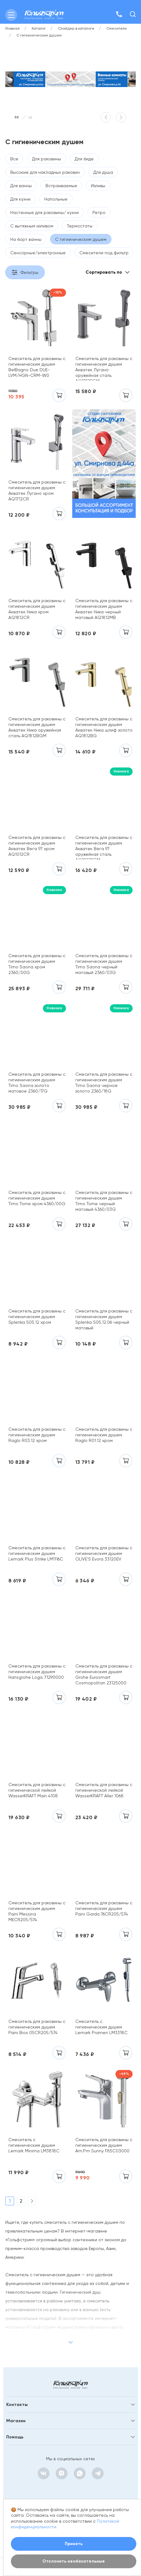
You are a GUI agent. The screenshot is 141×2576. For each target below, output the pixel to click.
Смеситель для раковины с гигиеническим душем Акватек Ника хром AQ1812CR (36, 609)
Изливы (98, 185)
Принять (73, 2543)
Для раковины (46, 158)
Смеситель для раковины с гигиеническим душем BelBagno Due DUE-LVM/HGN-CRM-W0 (36, 367)
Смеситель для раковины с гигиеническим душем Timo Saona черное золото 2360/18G (103, 1082)
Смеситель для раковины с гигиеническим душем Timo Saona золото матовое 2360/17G (36, 1082)
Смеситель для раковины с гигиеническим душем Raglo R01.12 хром (103, 1435)
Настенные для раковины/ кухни (44, 212)
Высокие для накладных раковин (45, 172)
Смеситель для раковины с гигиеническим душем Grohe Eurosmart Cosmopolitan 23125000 (103, 1674)
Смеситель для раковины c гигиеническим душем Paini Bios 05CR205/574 (36, 2027)
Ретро (99, 212)
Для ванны (21, 185)
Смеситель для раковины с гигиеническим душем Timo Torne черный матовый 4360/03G (103, 1201)
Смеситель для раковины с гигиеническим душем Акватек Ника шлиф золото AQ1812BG (104, 727)
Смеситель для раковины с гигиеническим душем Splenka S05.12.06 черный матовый (103, 1319)
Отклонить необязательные (73, 2561)
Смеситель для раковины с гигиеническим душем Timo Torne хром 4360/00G (36, 1198)
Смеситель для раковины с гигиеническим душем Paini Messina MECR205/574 (36, 1911)
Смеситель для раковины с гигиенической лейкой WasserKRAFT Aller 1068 (103, 1790)
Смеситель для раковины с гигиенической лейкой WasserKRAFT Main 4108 (36, 1790)
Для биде (84, 158)
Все (14, 158)
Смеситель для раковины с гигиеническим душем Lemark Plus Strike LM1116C (36, 1553)
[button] (106, 117)
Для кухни (20, 199)
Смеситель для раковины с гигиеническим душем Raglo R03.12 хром (36, 1435)
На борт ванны (25, 239)
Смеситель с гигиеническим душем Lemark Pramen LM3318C (101, 2027)
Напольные (56, 199)
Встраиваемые (61, 185)
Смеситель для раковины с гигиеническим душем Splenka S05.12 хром (36, 1316)
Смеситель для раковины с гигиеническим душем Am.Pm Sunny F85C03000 (103, 2145)
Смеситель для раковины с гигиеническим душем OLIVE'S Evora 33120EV (103, 1553)
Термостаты (79, 225)
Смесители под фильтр (104, 252)
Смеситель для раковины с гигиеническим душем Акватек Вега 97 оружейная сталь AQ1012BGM (103, 847)
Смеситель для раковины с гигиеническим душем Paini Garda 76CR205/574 (103, 1908)
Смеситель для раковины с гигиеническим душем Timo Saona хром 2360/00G (36, 964)
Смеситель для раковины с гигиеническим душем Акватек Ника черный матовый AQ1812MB (103, 609)
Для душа (103, 172)
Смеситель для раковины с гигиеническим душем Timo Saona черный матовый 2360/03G (103, 964)
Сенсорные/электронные (38, 252)
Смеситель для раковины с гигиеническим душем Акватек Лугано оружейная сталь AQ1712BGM (103, 368)
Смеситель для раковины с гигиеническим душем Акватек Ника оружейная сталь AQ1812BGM (36, 727)
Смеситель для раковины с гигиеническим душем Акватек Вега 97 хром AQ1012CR (36, 846)
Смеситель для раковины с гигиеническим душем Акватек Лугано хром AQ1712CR (36, 490)
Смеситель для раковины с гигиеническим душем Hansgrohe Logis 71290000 (36, 1671)
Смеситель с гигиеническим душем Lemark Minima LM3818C (33, 2145)
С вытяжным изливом (31, 225)
